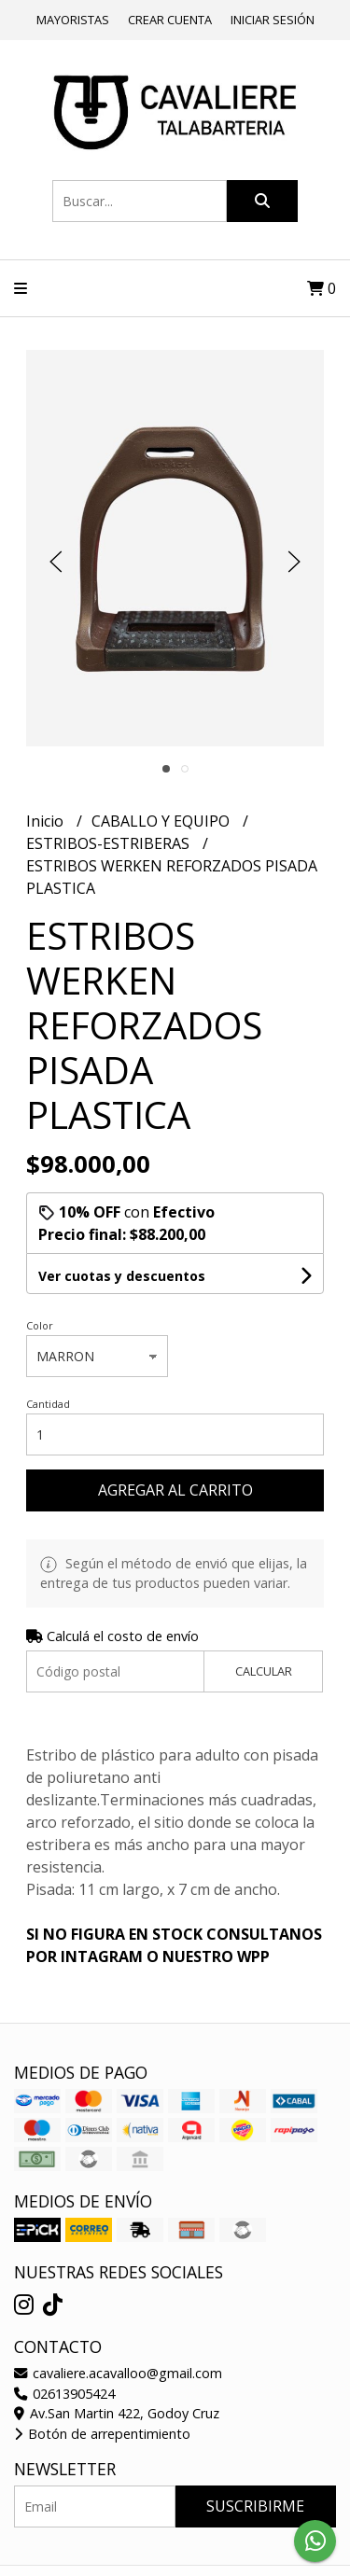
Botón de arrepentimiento (102, 2434)
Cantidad (48, 1404)
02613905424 (64, 2393)
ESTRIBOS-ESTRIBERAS (109, 843)
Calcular (263, 1671)
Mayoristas (72, 19)
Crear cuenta (170, 19)
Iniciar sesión (273, 19)
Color (39, 1325)
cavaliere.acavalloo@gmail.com (118, 2373)
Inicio (46, 821)
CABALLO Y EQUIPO (162, 821)
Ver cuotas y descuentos (121, 1276)
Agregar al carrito (175, 1490)
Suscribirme (255, 2506)
